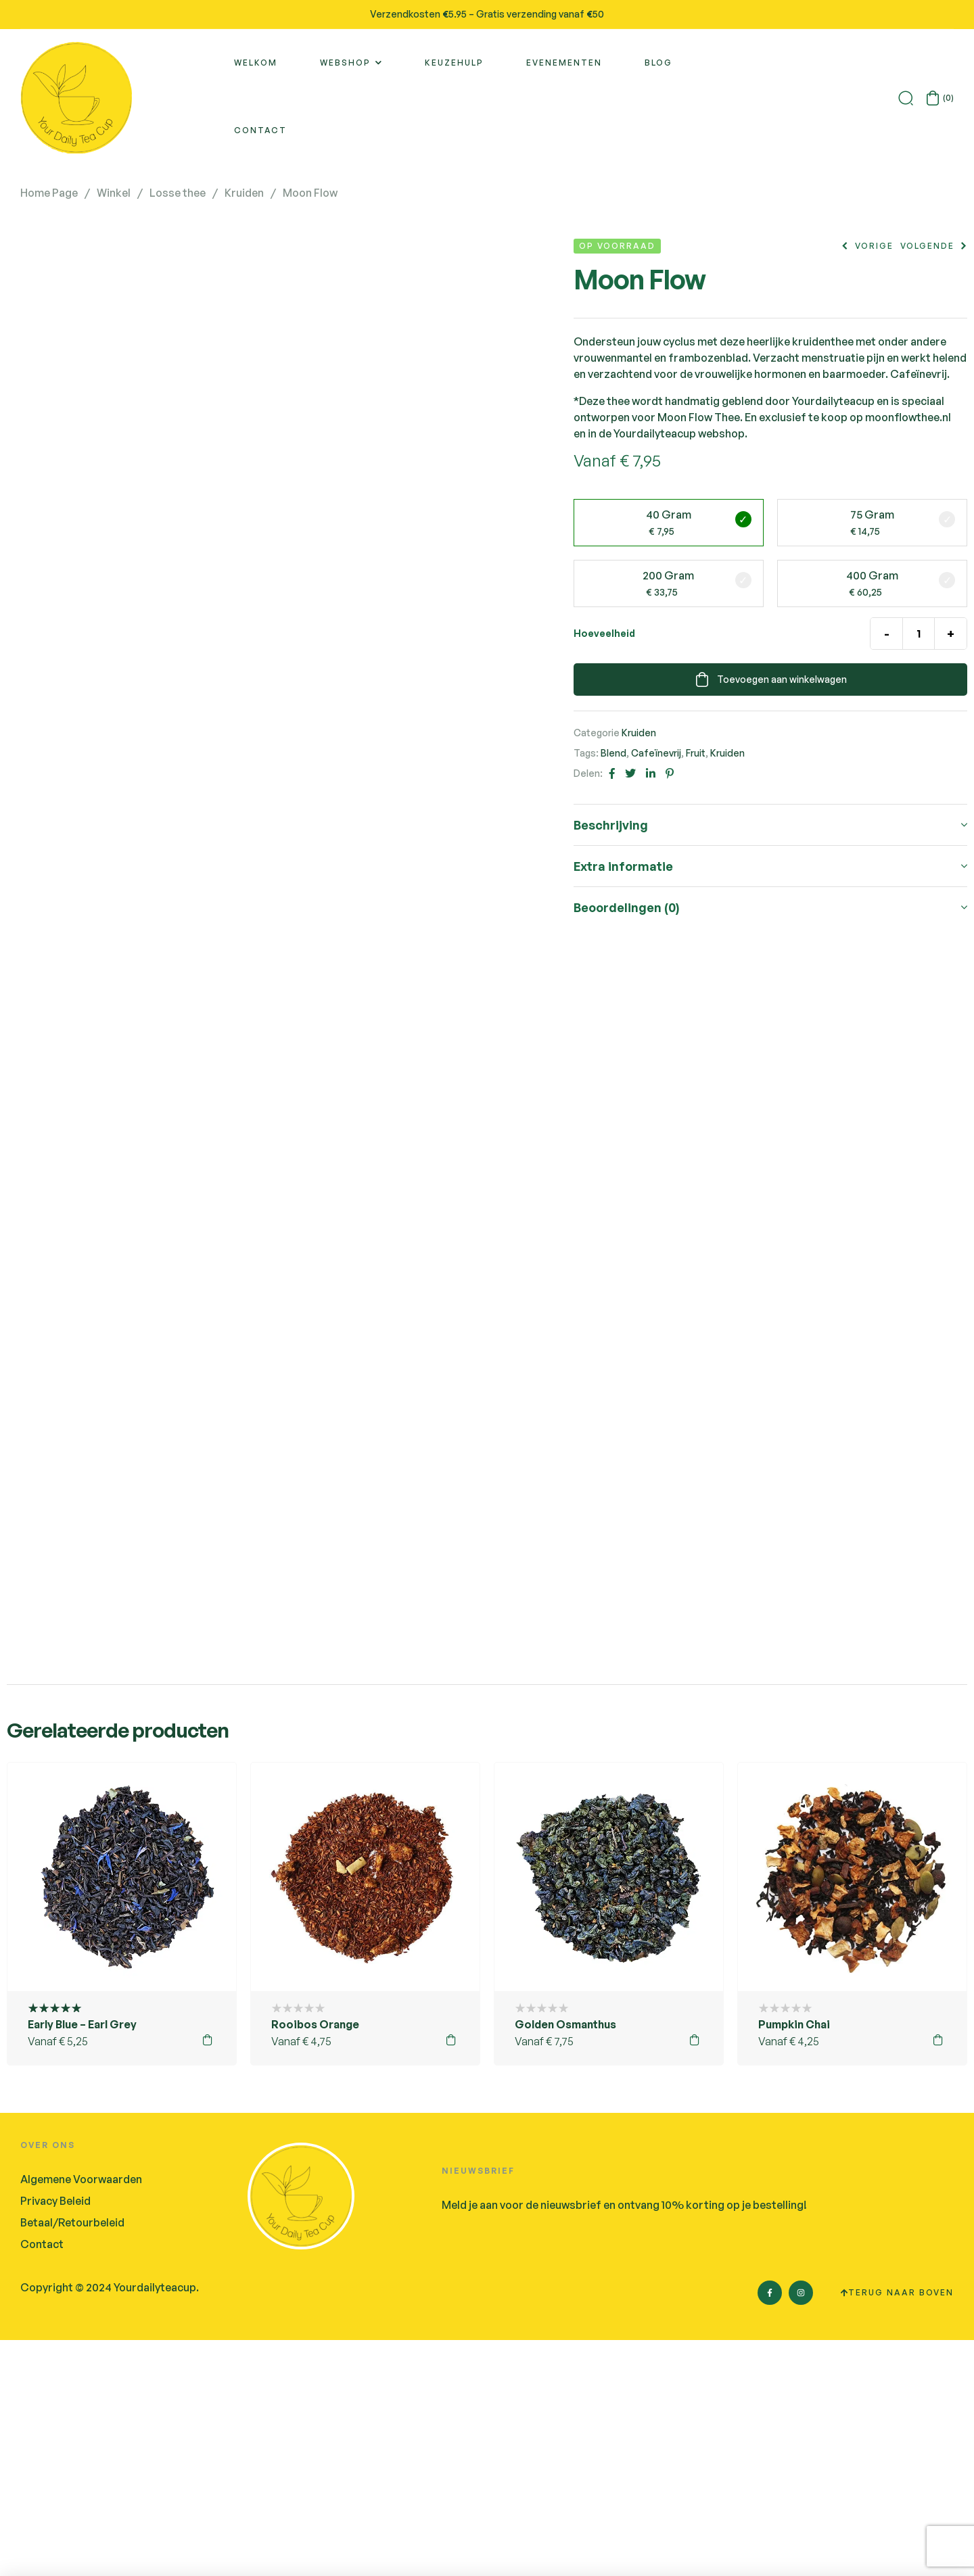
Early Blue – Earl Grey (82, 2260)
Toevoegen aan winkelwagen (782, 679)
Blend (613, 753)
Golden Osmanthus (565, 2260)
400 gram (872, 575)
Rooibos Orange (315, 2260)
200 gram (668, 575)
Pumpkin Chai (794, 2260)
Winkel (114, 192)
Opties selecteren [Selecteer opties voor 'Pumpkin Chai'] (938, 2276)
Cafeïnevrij (656, 753)
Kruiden (244, 192)
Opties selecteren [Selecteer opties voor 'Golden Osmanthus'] (695, 2276)
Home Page (49, 192)
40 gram (668, 514)
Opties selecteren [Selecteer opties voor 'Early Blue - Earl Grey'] (208, 2276)
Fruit (695, 753)
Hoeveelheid (604, 633)
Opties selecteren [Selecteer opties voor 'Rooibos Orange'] (451, 2276)
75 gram (872, 514)
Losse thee (177, 192)
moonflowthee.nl (908, 417)
